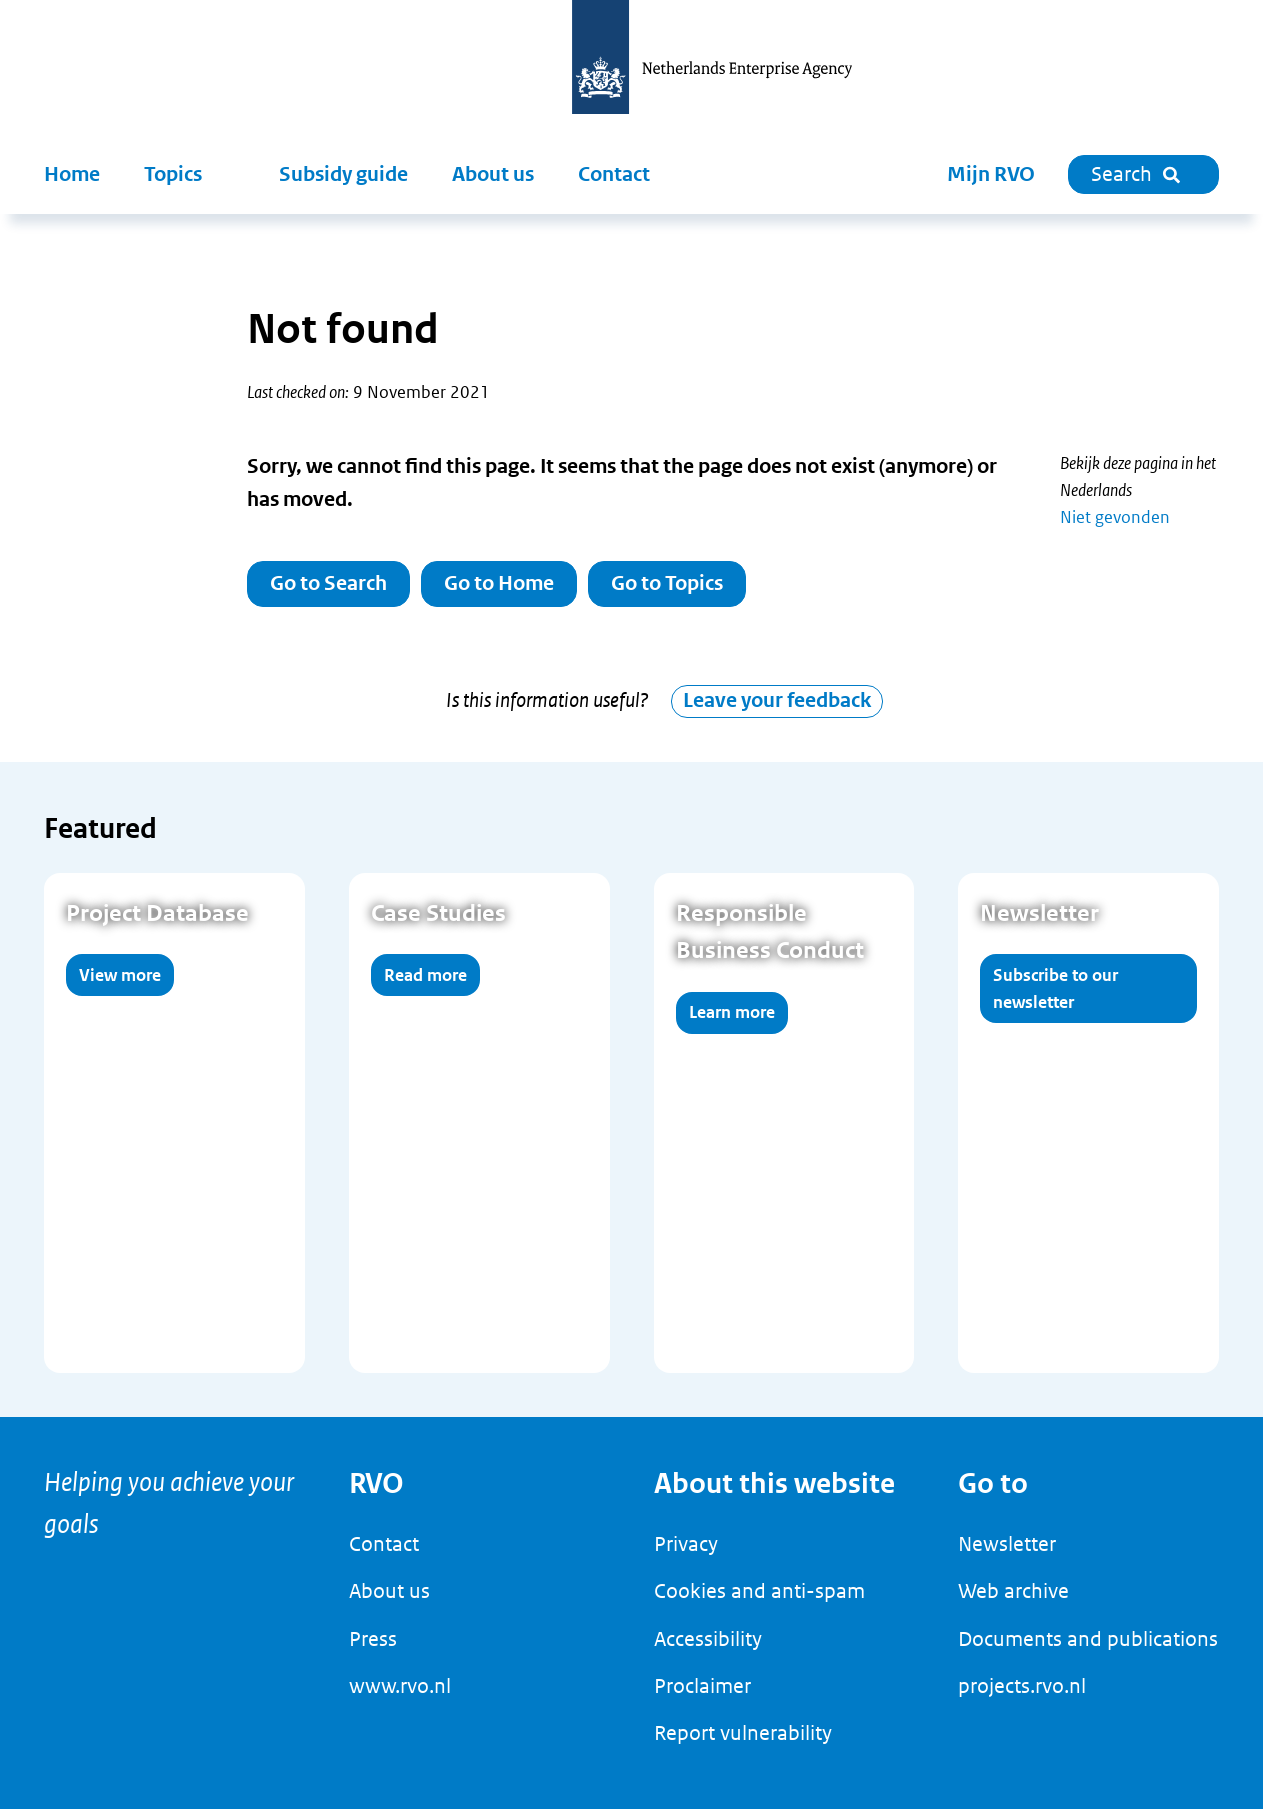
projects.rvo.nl (1022, 1696)
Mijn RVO (991, 174)
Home (72, 174)
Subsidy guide (343, 174)
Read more (425, 985)
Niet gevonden (1115, 517)
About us (493, 174)
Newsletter (1007, 1554)
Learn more (732, 1023)
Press (373, 1649)
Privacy (686, 1554)
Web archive (1013, 1602)
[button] (189, 175)
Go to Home (499, 583)
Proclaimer (702, 1696)
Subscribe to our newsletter (1055, 998)
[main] (631, 821)
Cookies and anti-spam (759, 1602)
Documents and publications (1088, 1649)
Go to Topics (667, 583)
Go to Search (328, 583)
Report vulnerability (743, 1744)
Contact (614, 174)
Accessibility (708, 1649)
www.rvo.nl (400, 1696)
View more (120, 985)
